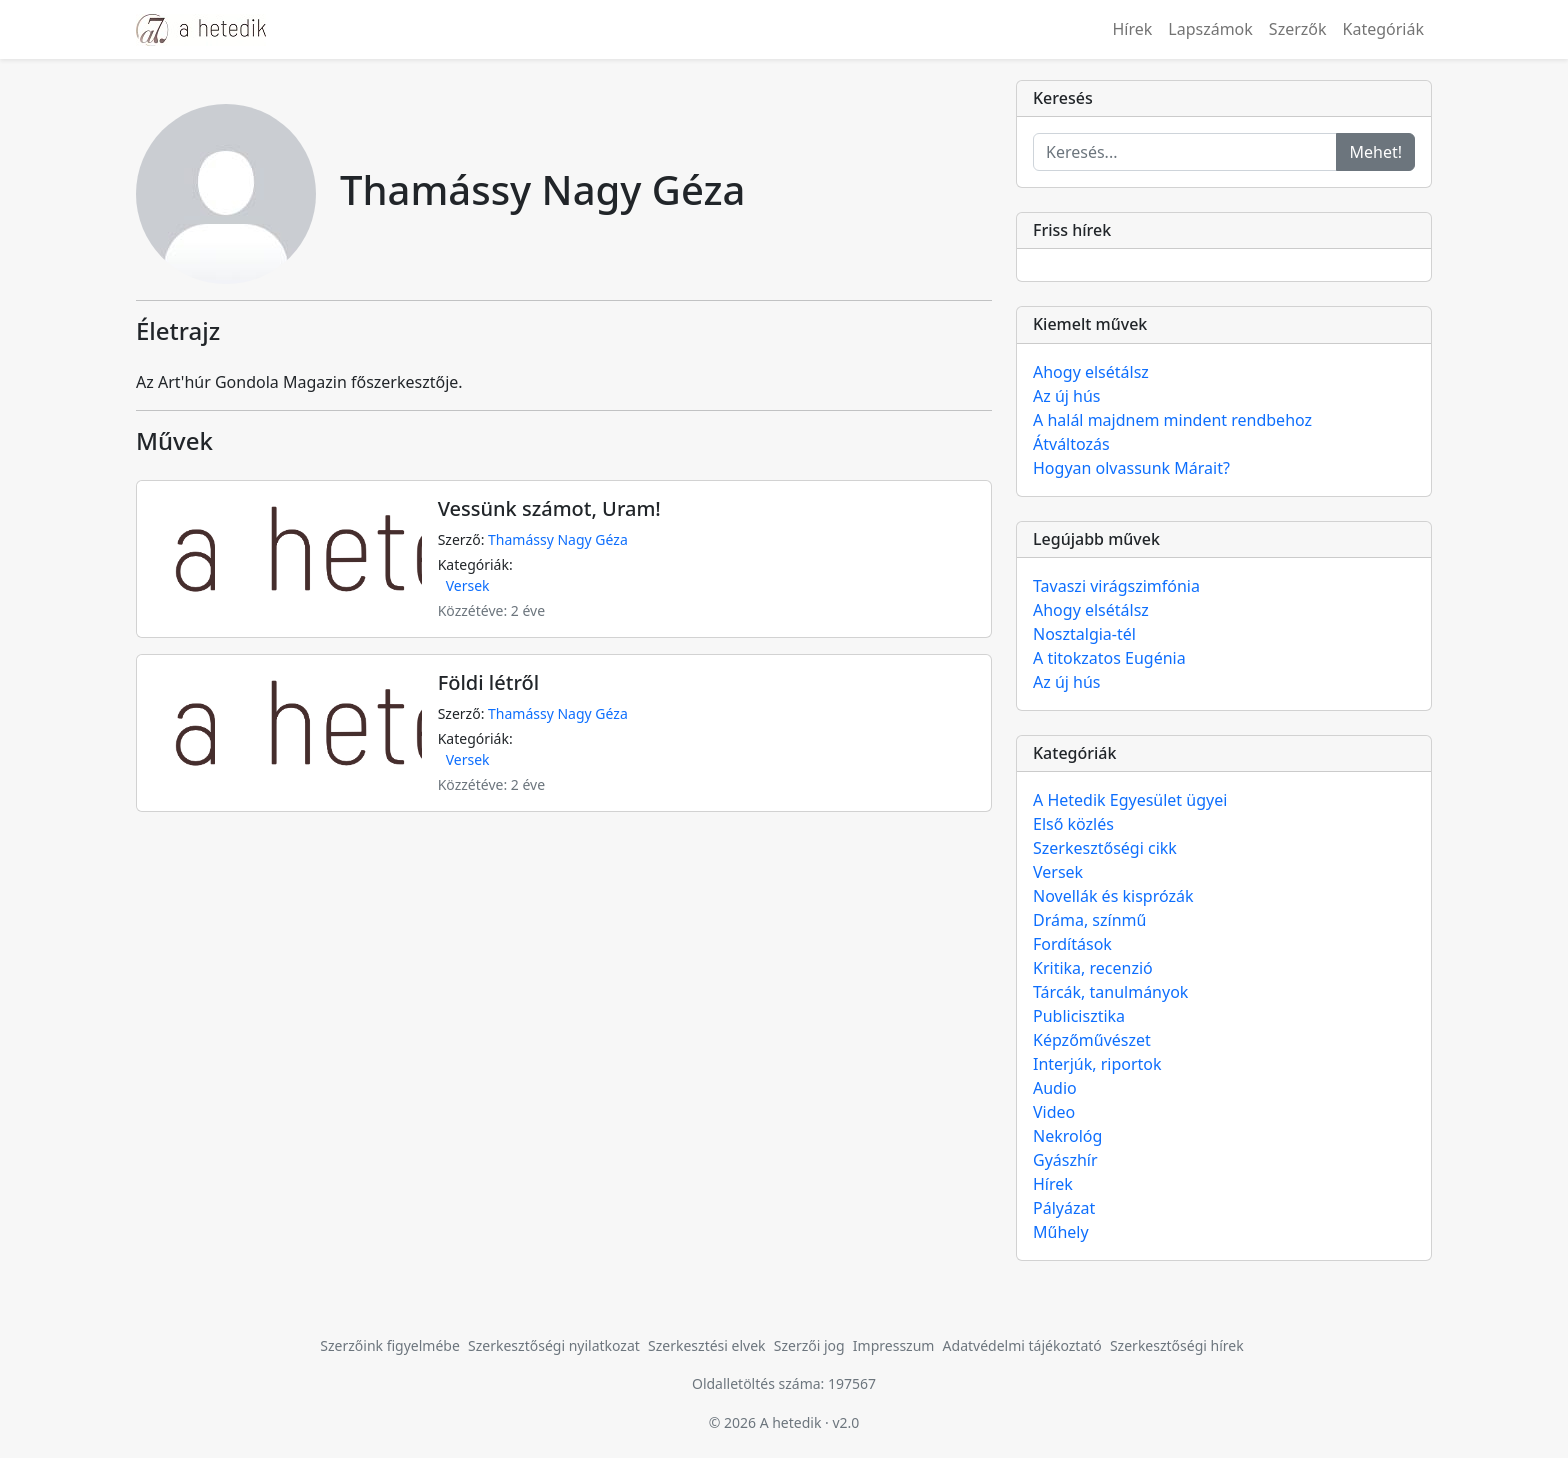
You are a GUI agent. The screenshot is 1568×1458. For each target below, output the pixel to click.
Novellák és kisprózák (1113, 896)
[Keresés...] (1185, 152)
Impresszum (894, 1345)
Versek (468, 585)
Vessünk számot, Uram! (549, 508)
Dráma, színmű (1089, 920)
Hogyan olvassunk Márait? (1131, 468)
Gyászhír (1065, 1160)
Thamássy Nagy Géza (558, 539)
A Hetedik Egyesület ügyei (1130, 800)
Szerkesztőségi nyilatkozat (554, 1345)
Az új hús (1067, 396)
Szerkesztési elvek (707, 1345)
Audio (1055, 1088)
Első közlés (1073, 824)
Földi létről (488, 682)
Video (1054, 1112)
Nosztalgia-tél (1084, 634)
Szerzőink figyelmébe (390, 1345)
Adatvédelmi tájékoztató (1022, 1345)
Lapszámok (1210, 29)
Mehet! (1375, 152)
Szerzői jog (809, 1345)
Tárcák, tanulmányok (1110, 992)
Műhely (1061, 1232)
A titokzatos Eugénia (1109, 658)
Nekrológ (1067, 1136)
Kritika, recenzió (1093, 968)
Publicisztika (1079, 1016)
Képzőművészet (1092, 1040)
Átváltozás (1071, 444)
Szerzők (1298, 29)
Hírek (1132, 29)
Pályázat (1064, 1208)
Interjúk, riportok (1097, 1064)
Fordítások (1072, 944)
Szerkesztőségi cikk (1105, 848)
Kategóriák (1383, 29)
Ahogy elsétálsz (1091, 372)
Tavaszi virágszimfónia (1116, 586)
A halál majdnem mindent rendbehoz (1172, 420)
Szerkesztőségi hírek (1177, 1345)
